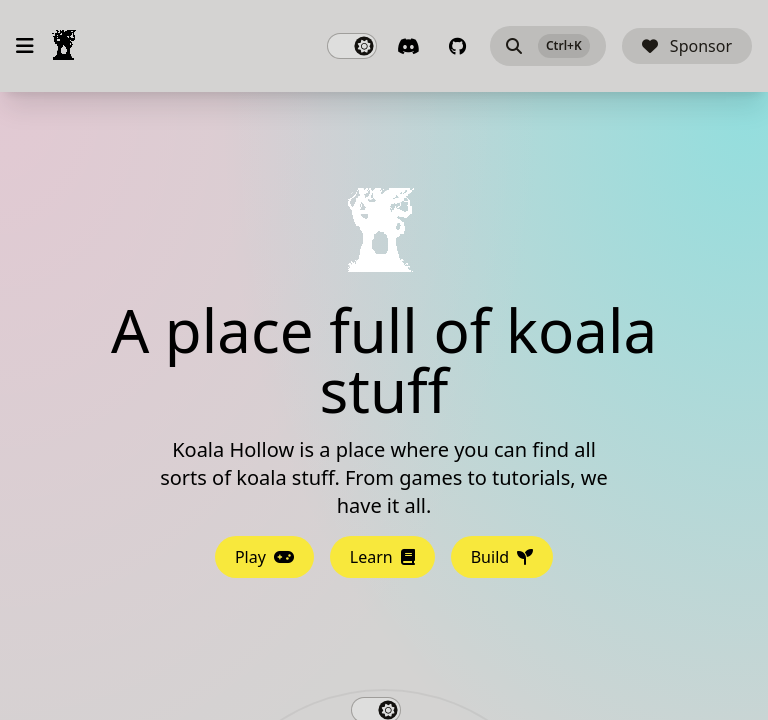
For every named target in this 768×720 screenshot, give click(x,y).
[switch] (352, 46)
